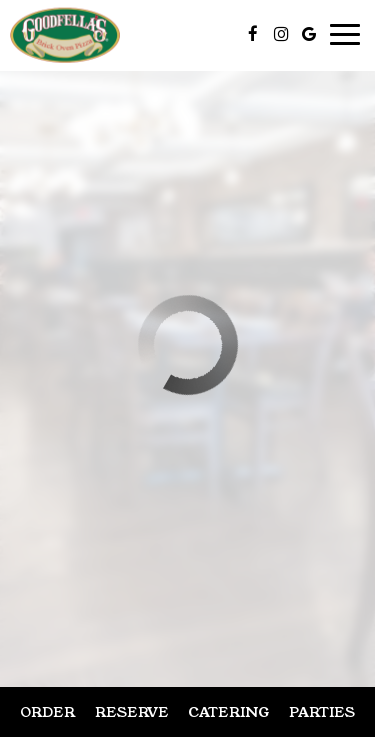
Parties (322, 712)
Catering (228, 712)
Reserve (132, 712)
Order (47, 712)
